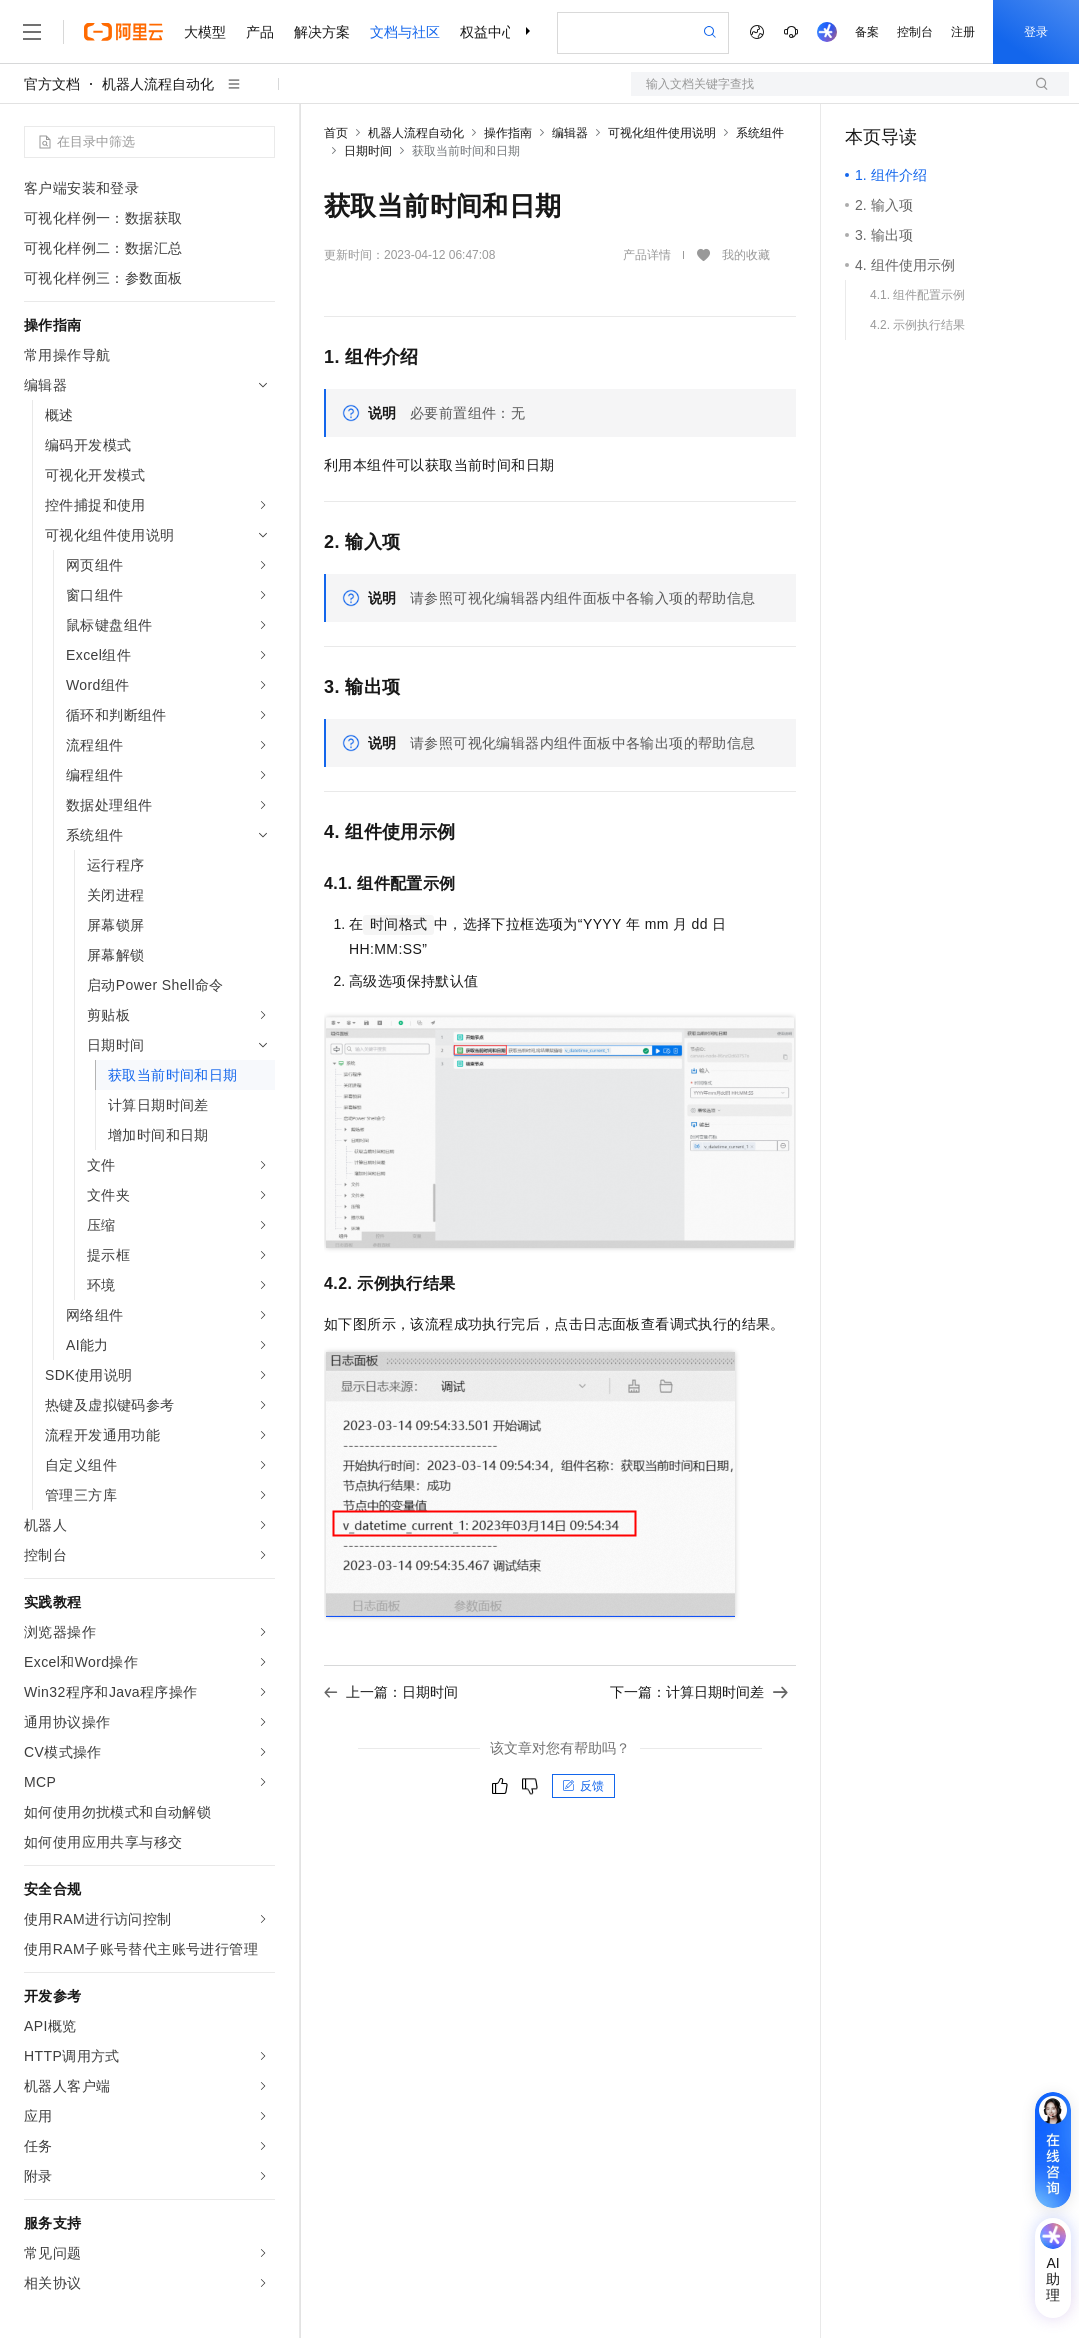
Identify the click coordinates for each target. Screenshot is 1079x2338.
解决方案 (322, 32)
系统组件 (760, 133)
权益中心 (488, 32)
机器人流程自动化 (158, 84)
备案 (867, 32)
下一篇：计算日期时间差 (699, 1692)
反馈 (583, 1786)
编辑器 (570, 133)
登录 (1036, 32)
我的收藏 (746, 255)
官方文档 (52, 84)
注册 (963, 32)
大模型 (205, 32)
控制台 (915, 32)
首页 (336, 133)
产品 (260, 32)
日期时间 (368, 151)
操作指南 (508, 133)
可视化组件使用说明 (662, 133)
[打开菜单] (32, 32)
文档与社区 (405, 32)
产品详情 (647, 255)
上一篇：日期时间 (391, 1692)
